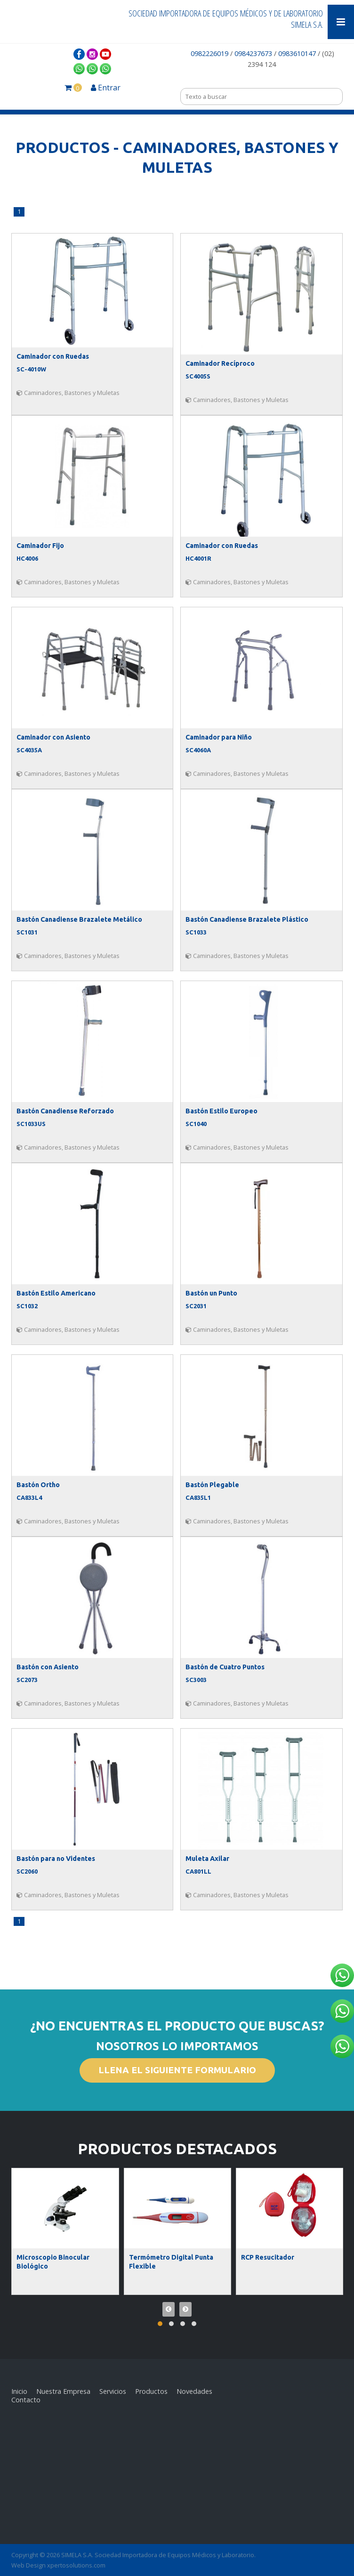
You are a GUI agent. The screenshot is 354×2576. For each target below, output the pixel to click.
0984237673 (253, 53)
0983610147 (297, 53)
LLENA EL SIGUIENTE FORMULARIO (177, 2070)
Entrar (106, 87)
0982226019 (210, 53)
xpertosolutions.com (76, 2565)
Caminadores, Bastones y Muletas (68, 392)
